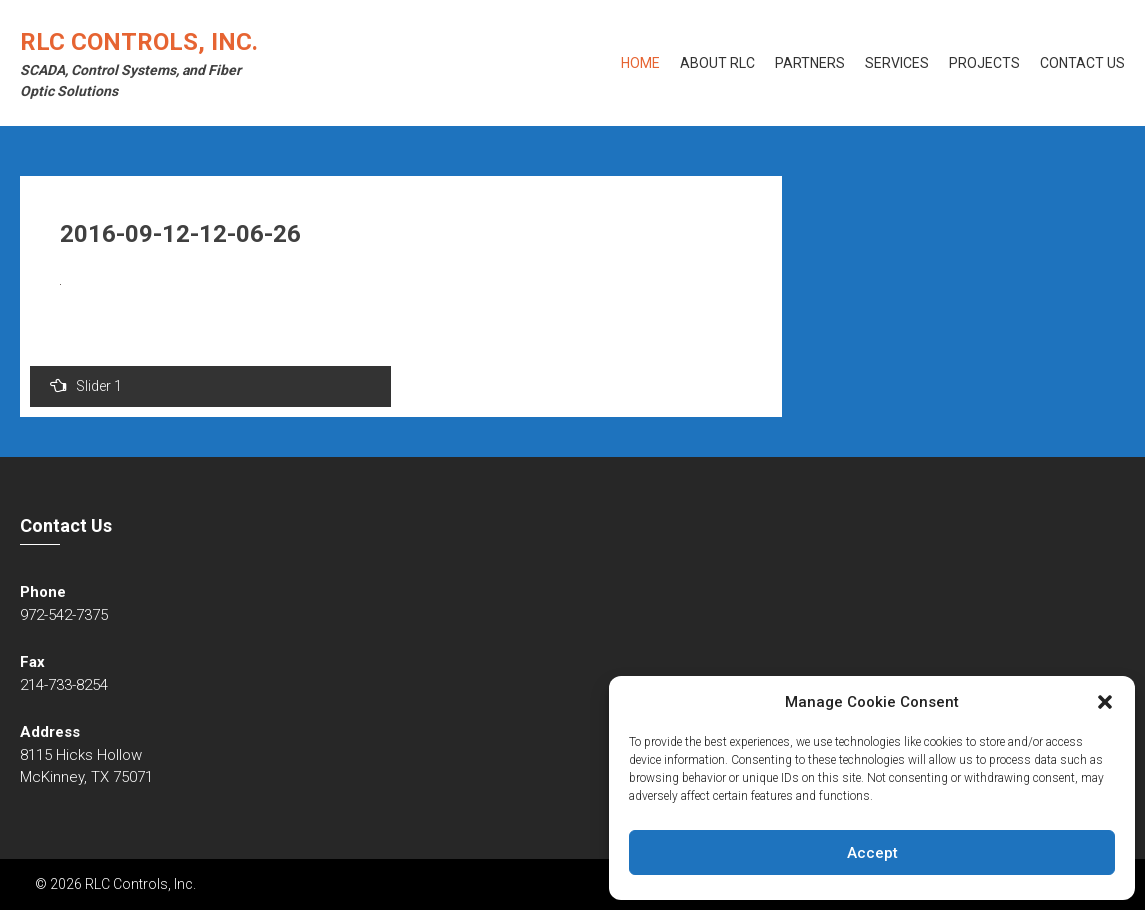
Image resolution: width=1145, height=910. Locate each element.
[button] (1105, 702)
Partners (810, 63)
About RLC (717, 63)
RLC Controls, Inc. (139, 42)
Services (897, 63)
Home (640, 63)
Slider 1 (86, 385)
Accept (872, 853)
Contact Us (1082, 63)
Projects (984, 63)
